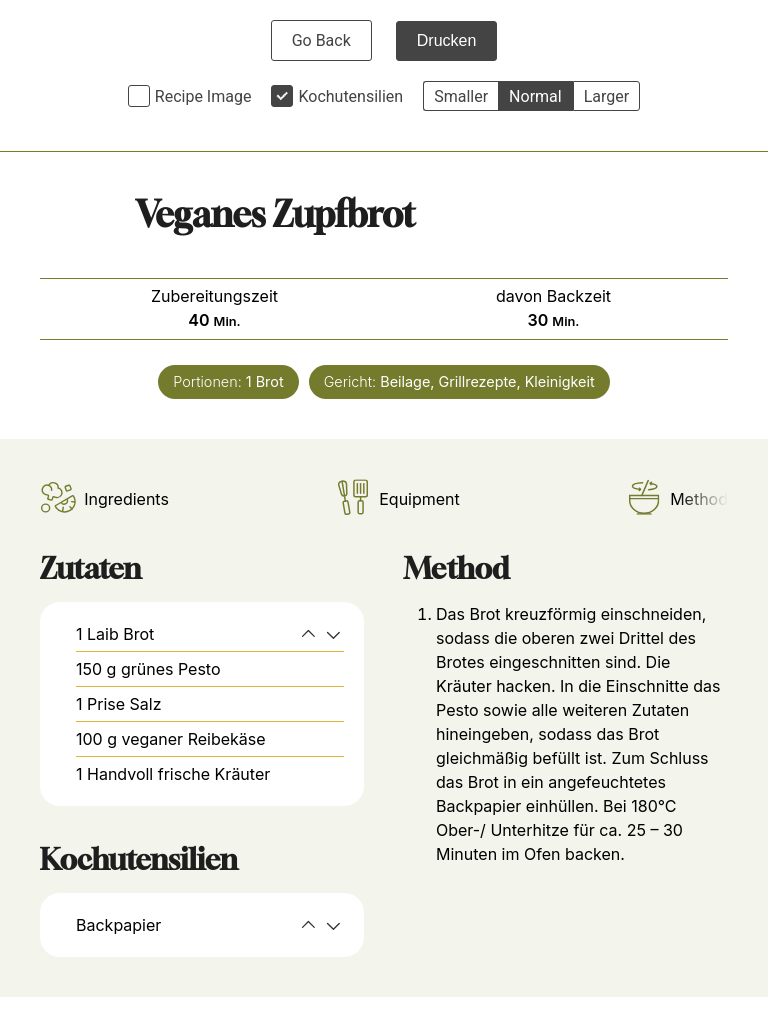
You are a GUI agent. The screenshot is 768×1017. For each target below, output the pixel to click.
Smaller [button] (461, 96)
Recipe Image (203, 96)
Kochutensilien (350, 96)
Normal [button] (535, 96)
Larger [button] (606, 96)
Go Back (321, 40)
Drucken (447, 40)
